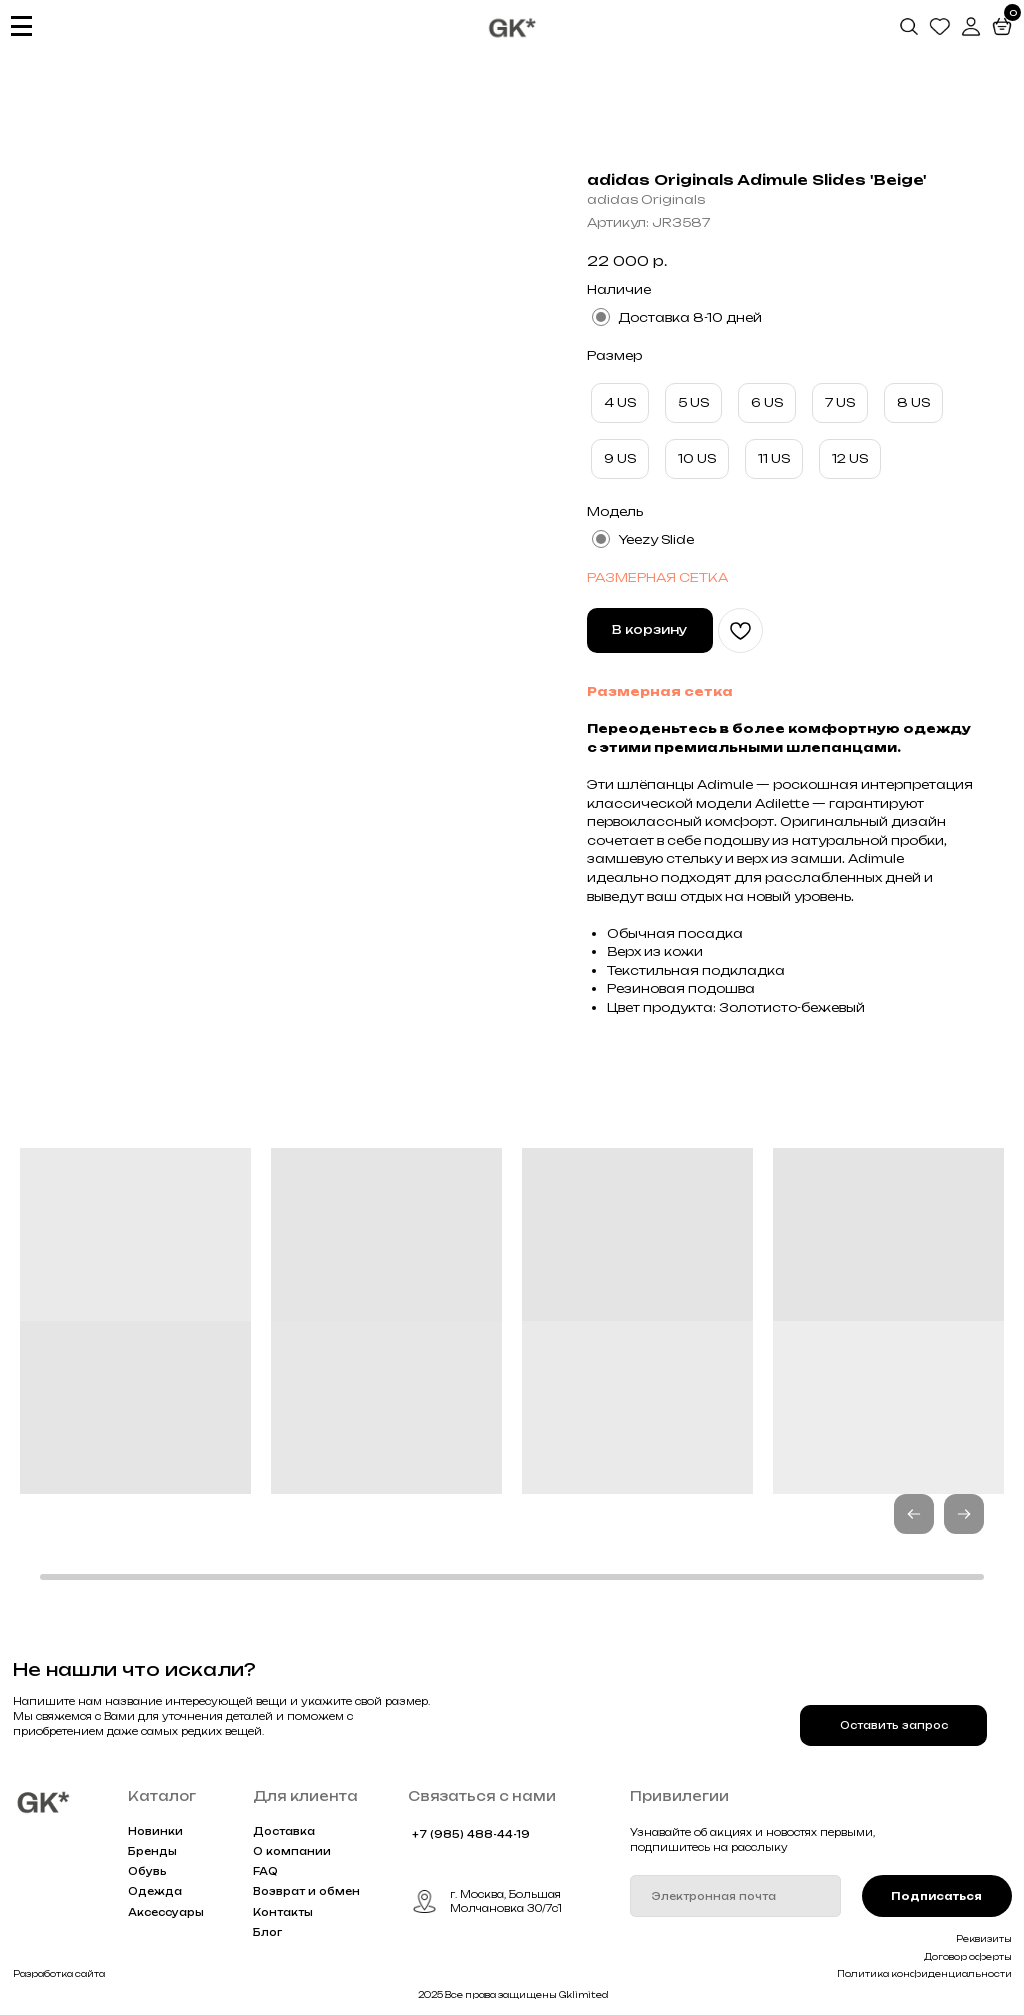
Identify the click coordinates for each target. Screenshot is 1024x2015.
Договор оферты (968, 1957)
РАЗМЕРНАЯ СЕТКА (657, 577)
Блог (267, 1932)
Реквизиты (984, 1939)
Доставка (284, 1831)
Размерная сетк (654, 691)
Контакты (283, 1912)
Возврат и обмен (306, 1891)
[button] (964, 1514)
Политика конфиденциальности (924, 1974)
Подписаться (936, 1896)
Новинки (155, 1831)
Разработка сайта (59, 1974)
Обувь (147, 1871)
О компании (292, 1851)
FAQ (265, 1871)
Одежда (155, 1891)
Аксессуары (166, 1912)
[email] (735, 1896)
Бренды (152, 1851)
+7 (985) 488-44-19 (471, 1834)
